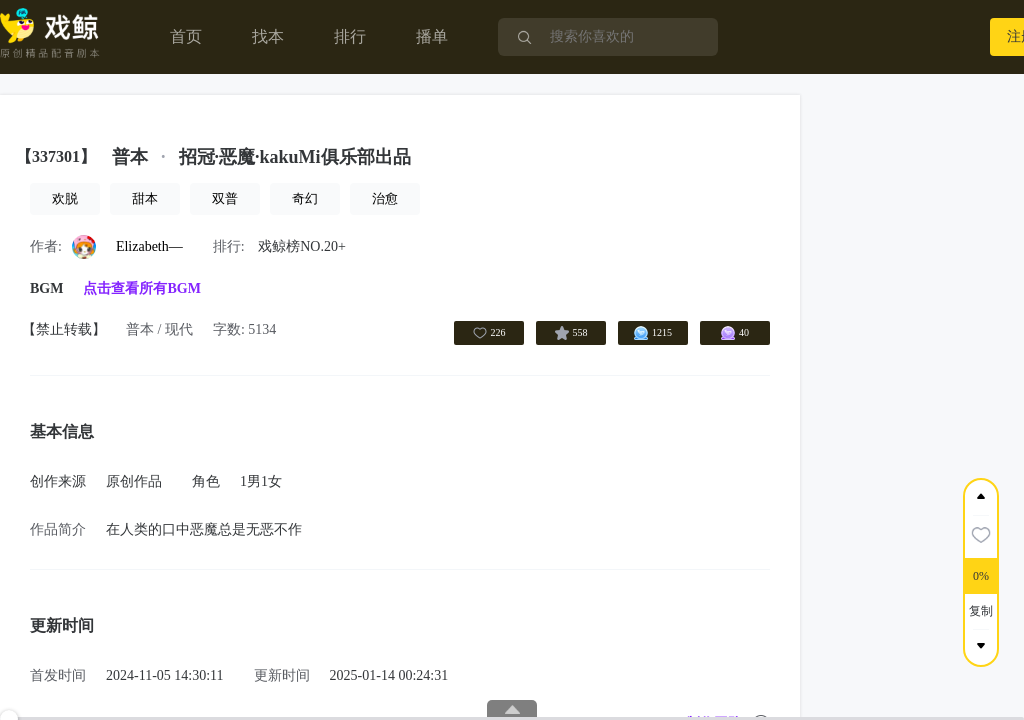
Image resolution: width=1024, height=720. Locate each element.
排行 (350, 36)
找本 (268, 36)
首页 (186, 36)
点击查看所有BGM (141, 288)
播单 (432, 36)
